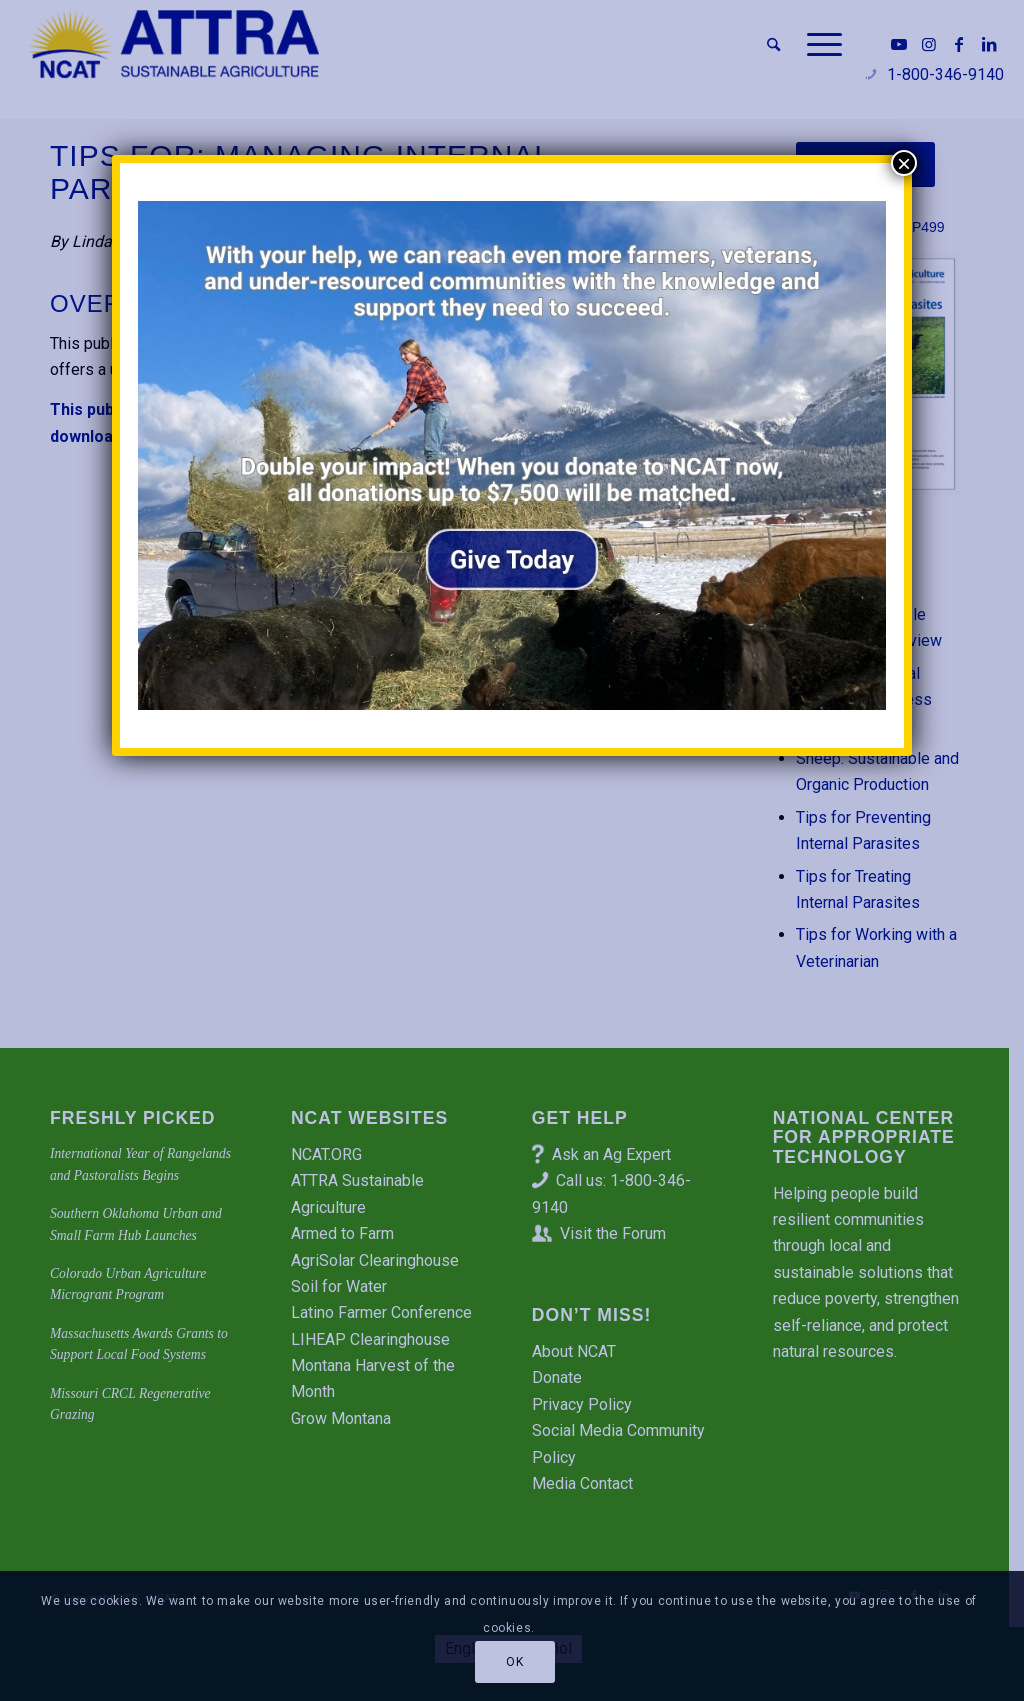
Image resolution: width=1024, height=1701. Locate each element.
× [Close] (904, 163)
